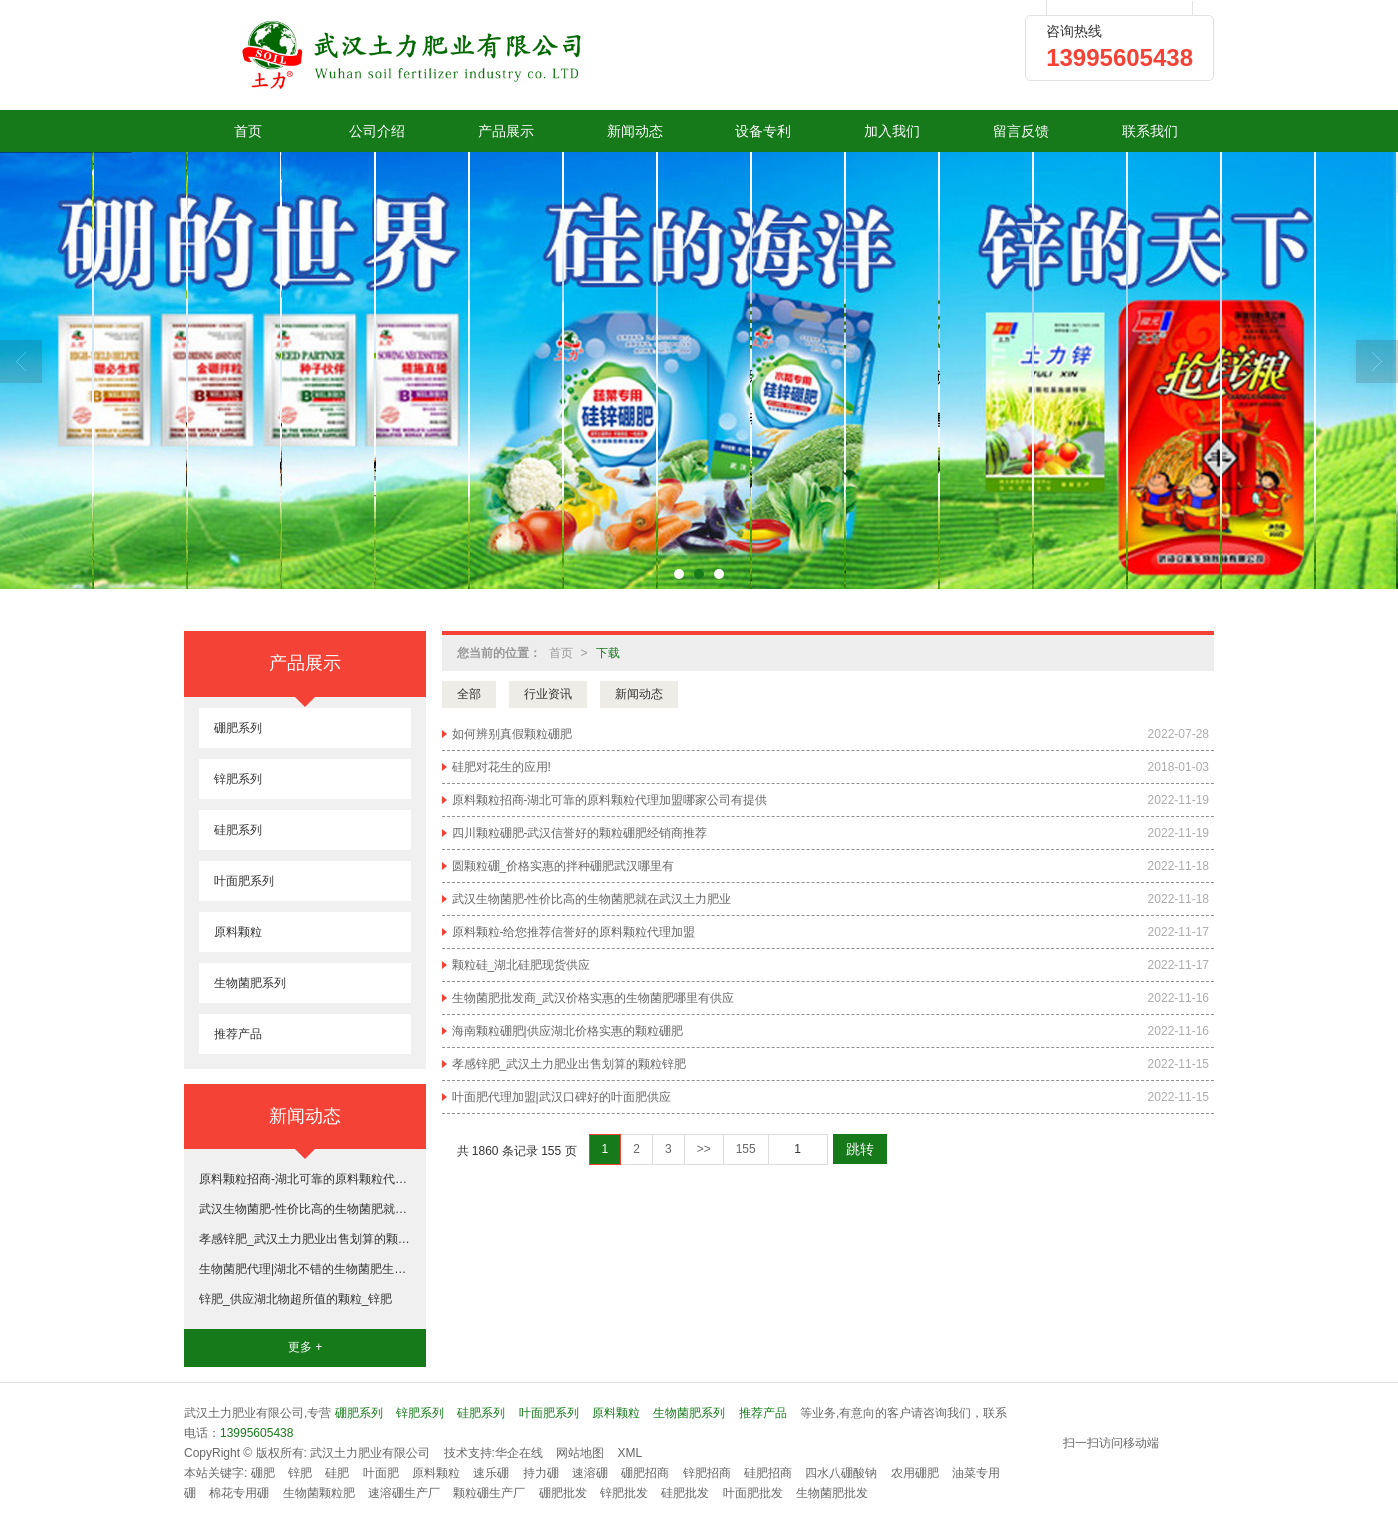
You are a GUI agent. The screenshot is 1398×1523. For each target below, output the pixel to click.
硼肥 (263, 1473)
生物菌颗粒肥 (319, 1493)
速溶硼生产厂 (404, 1493)
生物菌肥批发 (832, 1493)
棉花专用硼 (239, 1493)
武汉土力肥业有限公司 (370, 1453)
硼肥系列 (238, 728)
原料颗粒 (238, 932)
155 (746, 1149)
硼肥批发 (563, 1493)
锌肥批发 (624, 1493)
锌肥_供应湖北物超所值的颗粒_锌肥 (295, 1299)
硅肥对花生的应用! (501, 767)
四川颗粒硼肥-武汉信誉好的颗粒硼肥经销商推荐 (580, 833)
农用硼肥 (915, 1473)
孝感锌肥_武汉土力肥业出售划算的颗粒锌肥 (569, 1064)
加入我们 (892, 131)
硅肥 (337, 1473)
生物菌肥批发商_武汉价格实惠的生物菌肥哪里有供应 (593, 998)
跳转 (860, 1149)
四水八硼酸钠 (841, 1473)
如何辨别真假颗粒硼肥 (512, 734)
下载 (608, 653)
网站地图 (580, 1453)
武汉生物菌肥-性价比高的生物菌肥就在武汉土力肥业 (592, 899)
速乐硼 (491, 1473)
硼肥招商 (645, 1473)
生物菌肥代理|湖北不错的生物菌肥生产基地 (305, 1269)
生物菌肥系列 (250, 983)
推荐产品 (238, 1034)
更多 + (305, 1347)
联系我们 (1150, 131)
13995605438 (256, 1433)
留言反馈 (1021, 131)
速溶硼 (590, 1473)
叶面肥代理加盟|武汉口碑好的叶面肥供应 (561, 1097)
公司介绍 (377, 131)
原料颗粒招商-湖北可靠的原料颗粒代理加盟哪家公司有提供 (610, 800)
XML (630, 1453)
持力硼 (541, 1473)
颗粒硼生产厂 (489, 1493)
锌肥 (300, 1473)
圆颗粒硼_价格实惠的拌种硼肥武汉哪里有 (563, 866)
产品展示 (506, 131)
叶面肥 (381, 1473)
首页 (248, 131)
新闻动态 (635, 131)
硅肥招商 (768, 1473)
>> (704, 1149)
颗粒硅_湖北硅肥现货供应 (521, 965)
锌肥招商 (707, 1473)
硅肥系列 (238, 830)
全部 (469, 694)
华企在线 (519, 1453)
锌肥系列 (238, 779)
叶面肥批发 (753, 1493)
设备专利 (763, 131)
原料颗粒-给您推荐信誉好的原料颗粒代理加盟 (574, 932)
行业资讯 (548, 694)
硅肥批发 (685, 1493)
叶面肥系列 (244, 881)
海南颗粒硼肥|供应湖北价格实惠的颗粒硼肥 (567, 1031)
